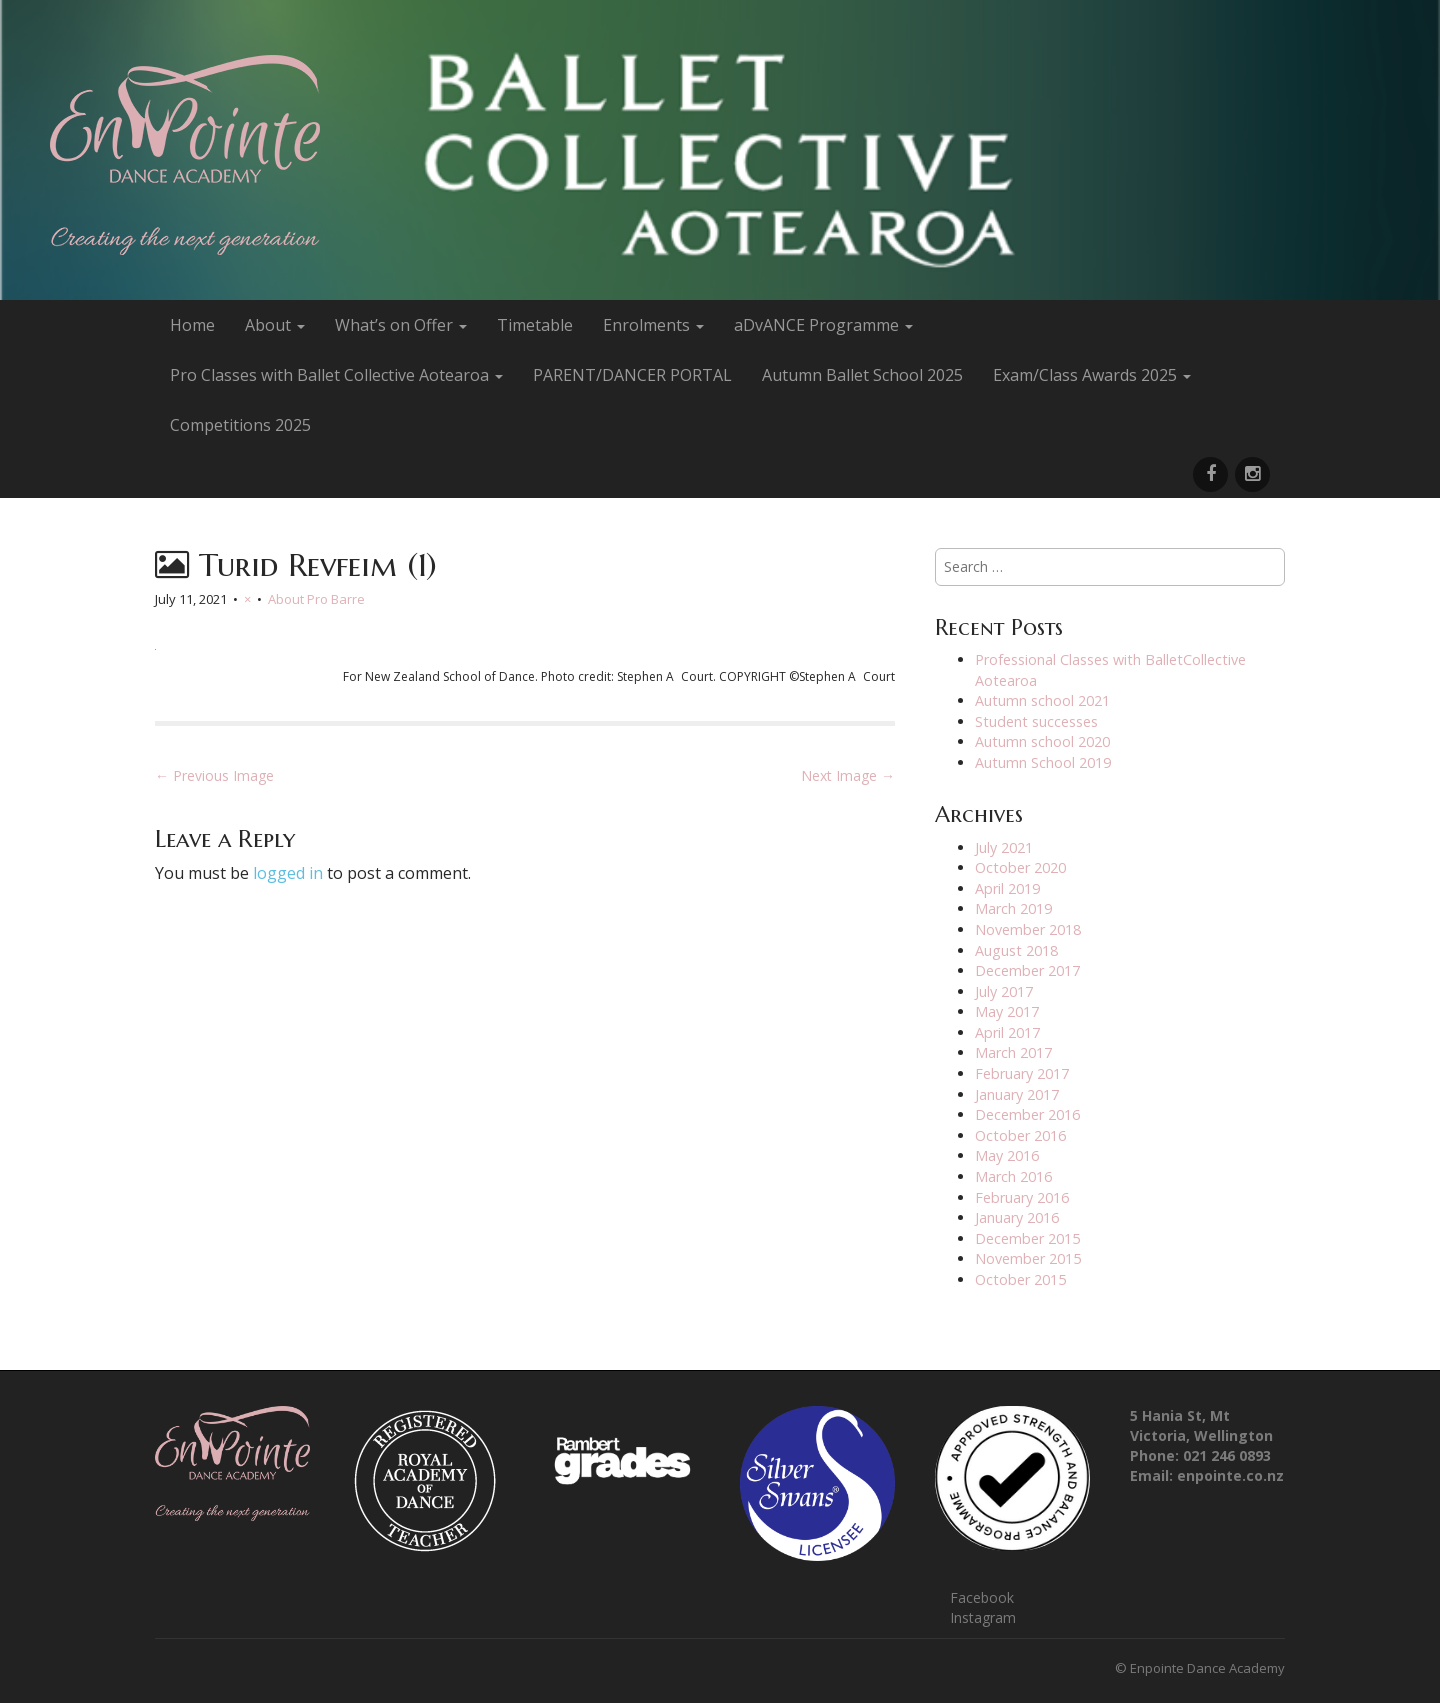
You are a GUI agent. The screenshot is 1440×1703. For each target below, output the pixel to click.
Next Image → (848, 775)
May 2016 (1007, 1155)
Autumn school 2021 (1042, 700)
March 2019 (1013, 908)
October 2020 (1020, 867)
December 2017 (1027, 970)
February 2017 (1022, 1073)
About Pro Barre (316, 599)
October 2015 (1020, 1279)
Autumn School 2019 (1043, 762)
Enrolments (653, 325)
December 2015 (1027, 1238)
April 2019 (1007, 888)
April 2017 (1007, 1032)
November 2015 (1028, 1258)
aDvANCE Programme (823, 325)
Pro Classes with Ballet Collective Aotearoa (336, 375)
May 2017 (1007, 1011)
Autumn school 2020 (1042, 741)
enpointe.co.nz (1230, 1475)
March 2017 (1013, 1052)
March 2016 (1013, 1176)
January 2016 (1017, 1217)
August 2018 (1016, 950)
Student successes (1036, 721)
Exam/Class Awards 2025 (1092, 375)
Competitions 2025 (240, 425)
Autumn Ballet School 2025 (862, 375)
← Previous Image (214, 775)
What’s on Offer (401, 325)
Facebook (982, 1597)
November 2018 (1028, 929)
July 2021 (1004, 847)
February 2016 (1022, 1197)
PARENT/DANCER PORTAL (632, 375)
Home (192, 325)
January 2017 (1017, 1094)
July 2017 (1004, 991)
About (275, 325)
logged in (288, 873)
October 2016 (1020, 1135)
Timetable (535, 325)
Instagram (983, 1617)
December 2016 (1027, 1114)
